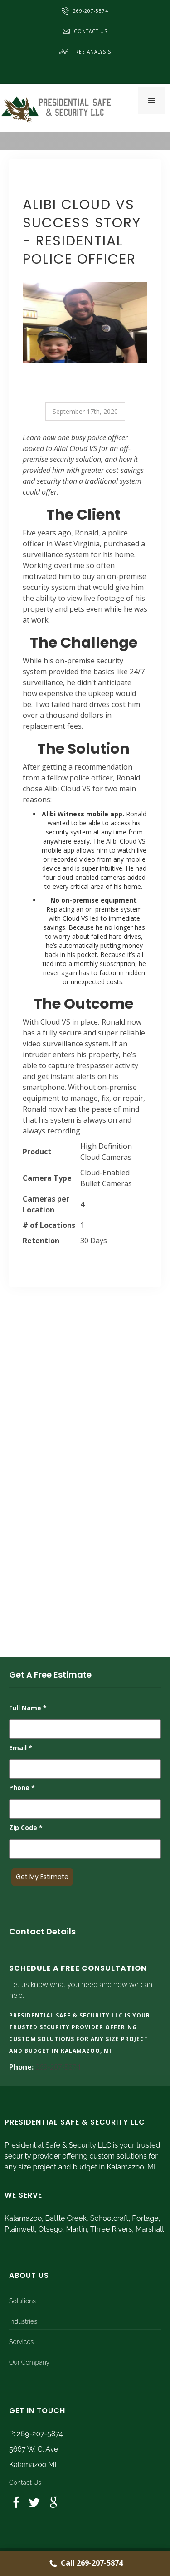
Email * (20, 1747)
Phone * (22, 1787)
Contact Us (85, 31)
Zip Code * (26, 1827)
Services (21, 2341)
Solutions (22, 2301)
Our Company (29, 2362)
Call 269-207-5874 (85, 2563)
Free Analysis (85, 52)
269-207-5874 (85, 11)
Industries (23, 2321)
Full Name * (28, 1707)
